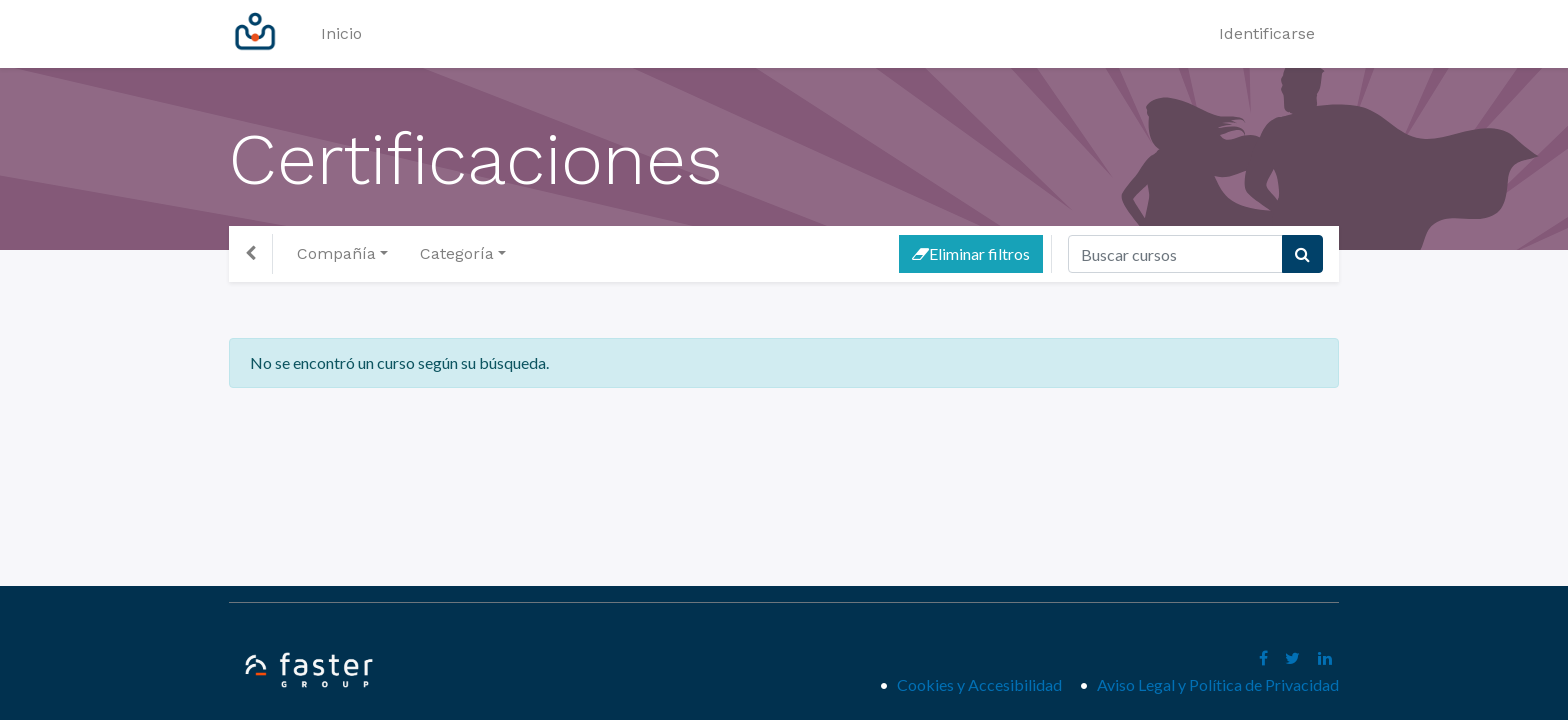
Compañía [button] (336, 253)
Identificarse (1267, 33)
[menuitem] (341, 34)
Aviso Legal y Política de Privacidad (1218, 684)
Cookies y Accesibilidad (984, 684)
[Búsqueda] (1302, 254)
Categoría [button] (457, 253)
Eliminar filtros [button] (971, 253)
